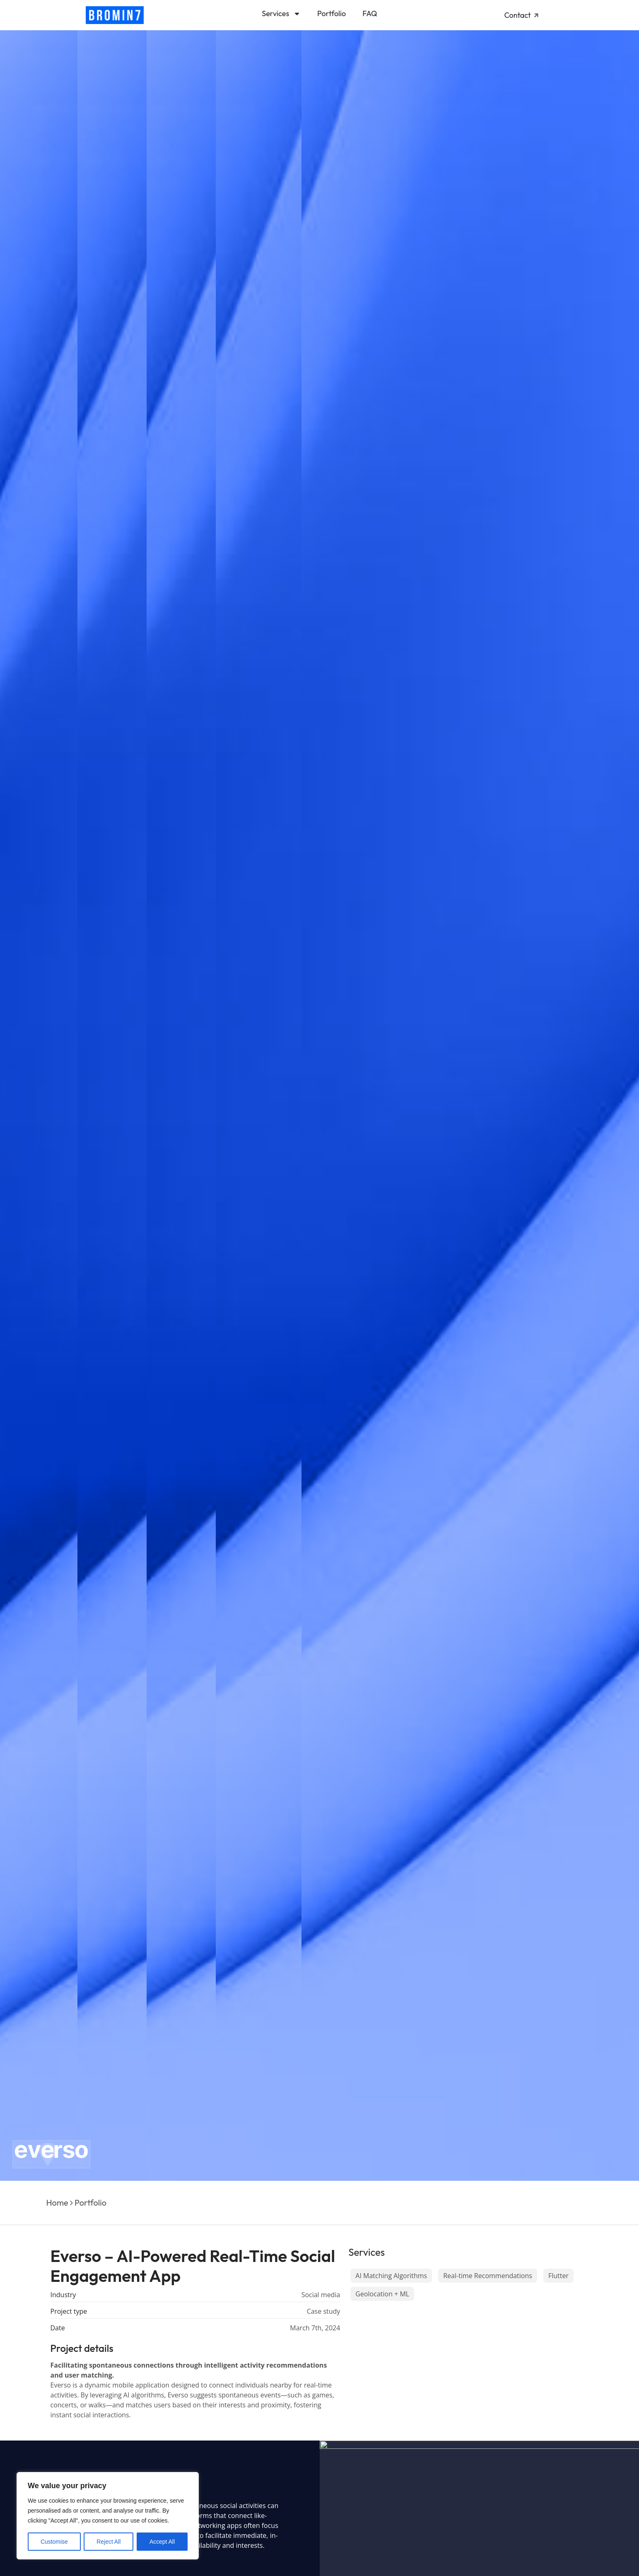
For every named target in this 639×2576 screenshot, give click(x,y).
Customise (54, 2541)
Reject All (108, 2541)
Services (281, 14)
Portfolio (331, 13)
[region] (108, 2515)
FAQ (369, 13)
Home (57, 2202)
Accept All (162, 2541)
